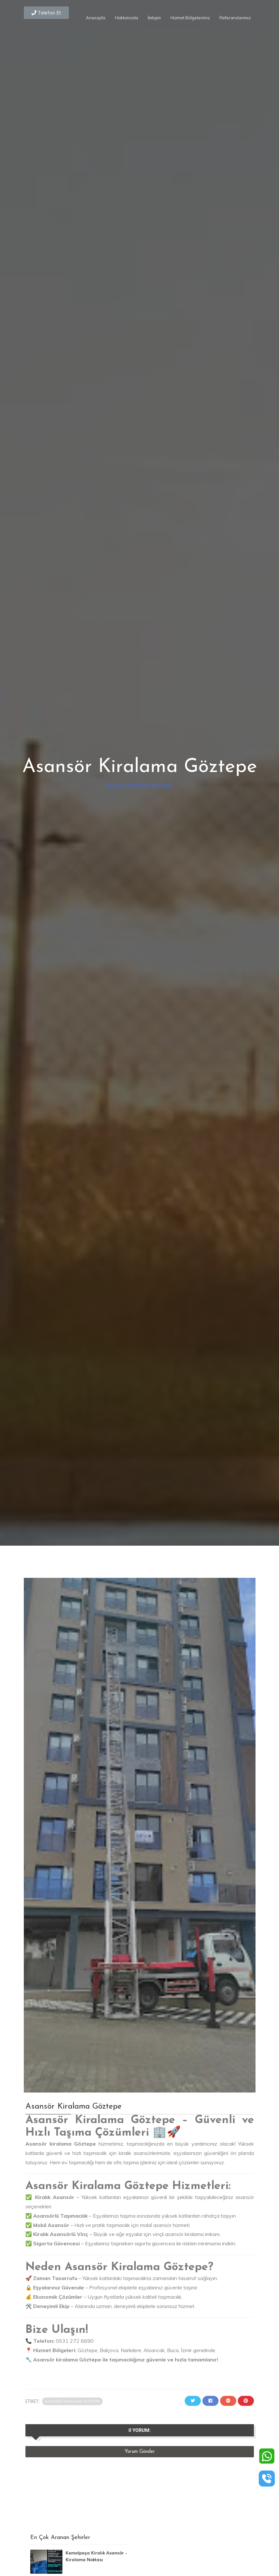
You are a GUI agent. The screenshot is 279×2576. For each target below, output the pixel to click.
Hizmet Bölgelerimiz (190, 17)
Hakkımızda (126, 17)
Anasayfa (95, 17)
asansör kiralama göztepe (140, 786)
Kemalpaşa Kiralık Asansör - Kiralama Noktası (96, 2556)
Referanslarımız (235, 17)
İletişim (154, 17)
